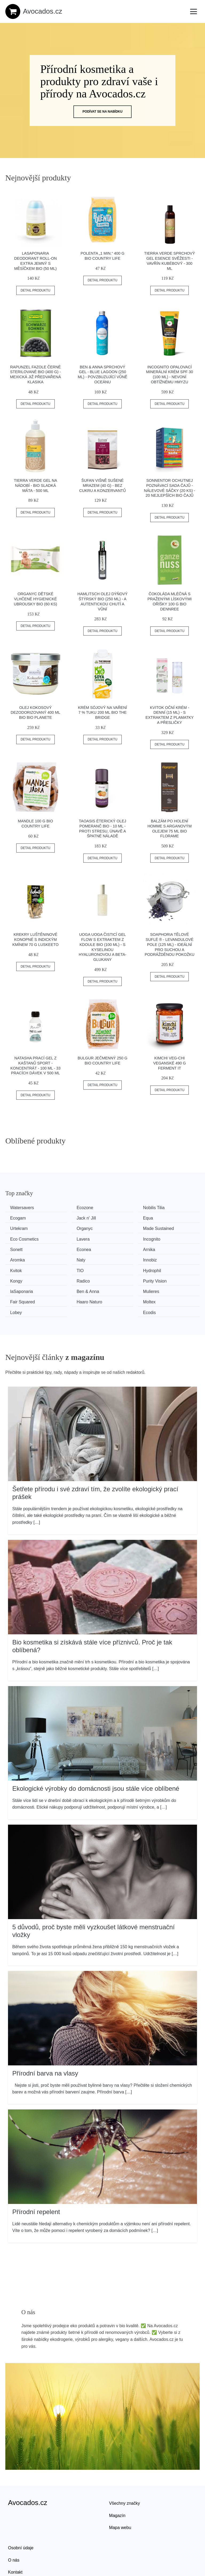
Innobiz (69, 1247)
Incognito (170, 1227)
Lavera (118, 1227)
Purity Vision (174, 1258)
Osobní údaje (20, 2512)
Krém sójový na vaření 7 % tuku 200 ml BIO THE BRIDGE (102, 712)
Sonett (18, 1237)
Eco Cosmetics (76, 1227)
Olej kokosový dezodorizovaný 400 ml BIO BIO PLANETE (35, 712)
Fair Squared (174, 1267)
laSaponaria (23, 1267)
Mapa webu (120, 2492)
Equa (67, 1217)
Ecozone (70, 1207)
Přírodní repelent (36, 2176)
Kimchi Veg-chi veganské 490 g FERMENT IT (169, 1063)
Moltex (68, 1278)
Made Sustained (27, 1227)
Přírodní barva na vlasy (45, 2038)
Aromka (169, 1237)
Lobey (118, 1278)
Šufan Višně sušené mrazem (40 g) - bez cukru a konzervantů (102, 485)
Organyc (170, 1217)
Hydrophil (21, 1258)
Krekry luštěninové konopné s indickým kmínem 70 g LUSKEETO (35, 939)
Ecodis (168, 1278)
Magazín (117, 2480)
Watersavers (24, 1207)
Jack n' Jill (21, 1217)
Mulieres (120, 1267)
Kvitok (118, 1247)
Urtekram (120, 1217)
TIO (165, 1247)
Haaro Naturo (25, 1278)
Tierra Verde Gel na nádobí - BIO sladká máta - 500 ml (35, 485)
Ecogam (170, 1207)
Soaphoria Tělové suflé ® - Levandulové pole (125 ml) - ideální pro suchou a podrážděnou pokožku (169, 944)
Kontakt (15, 2537)
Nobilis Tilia (122, 1207)
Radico (118, 1258)
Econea (69, 1237)
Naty (16, 1247)
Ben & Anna (73, 1267)
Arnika (118, 1237)
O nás (13, 2525)
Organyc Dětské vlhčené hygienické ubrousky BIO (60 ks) (35, 599)
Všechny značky (124, 2468)
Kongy (68, 1258)
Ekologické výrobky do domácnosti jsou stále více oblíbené (95, 1753)
